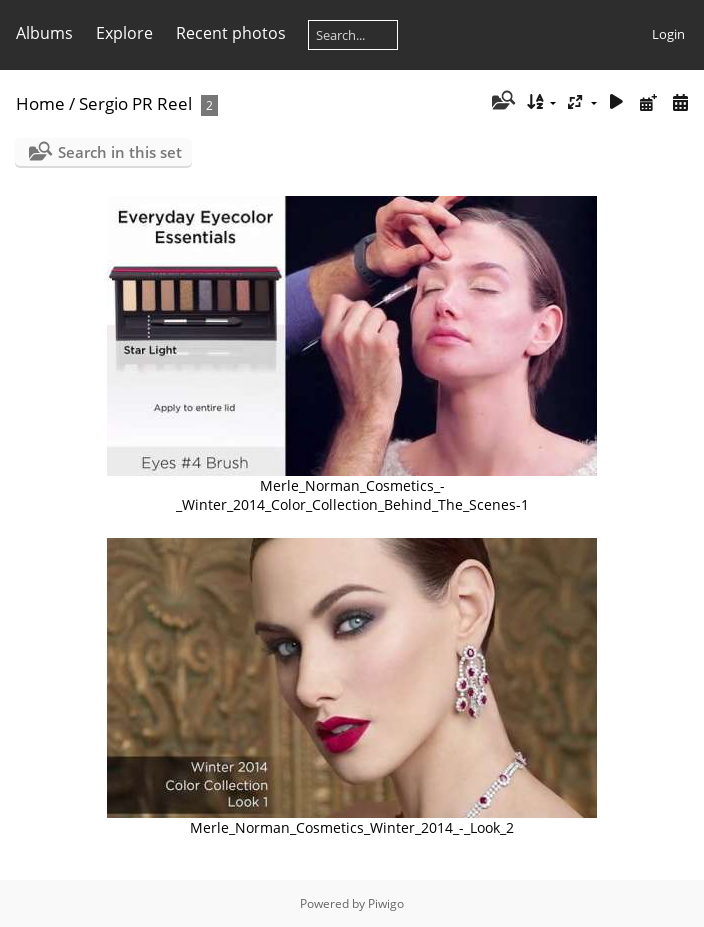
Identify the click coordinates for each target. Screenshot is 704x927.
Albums (44, 33)
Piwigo (386, 903)
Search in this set (120, 152)
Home (40, 103)
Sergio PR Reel (135, 103)
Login (668, 34)
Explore (124, 33)
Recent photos (231, 33)
